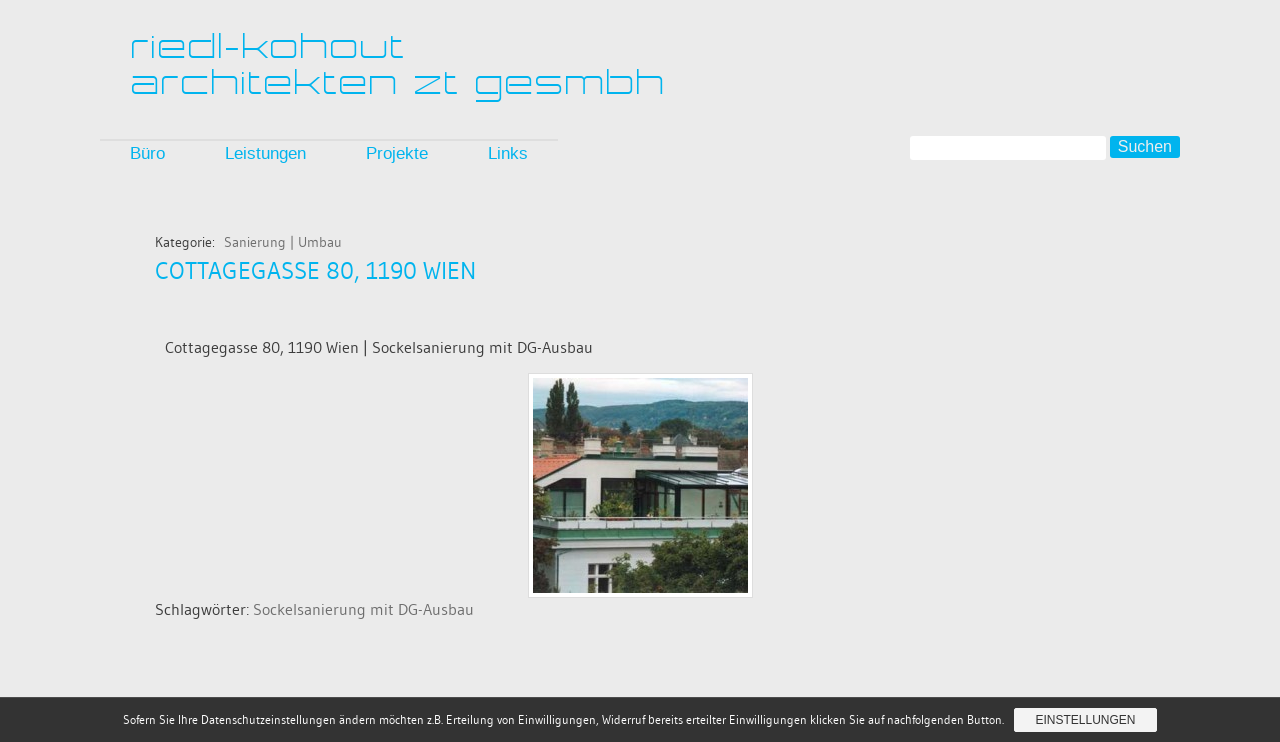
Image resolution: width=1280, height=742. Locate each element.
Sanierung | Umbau (283, 242)
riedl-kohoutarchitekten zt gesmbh (399, 64)
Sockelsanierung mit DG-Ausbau (363, 609)
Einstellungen (1085, 720)
